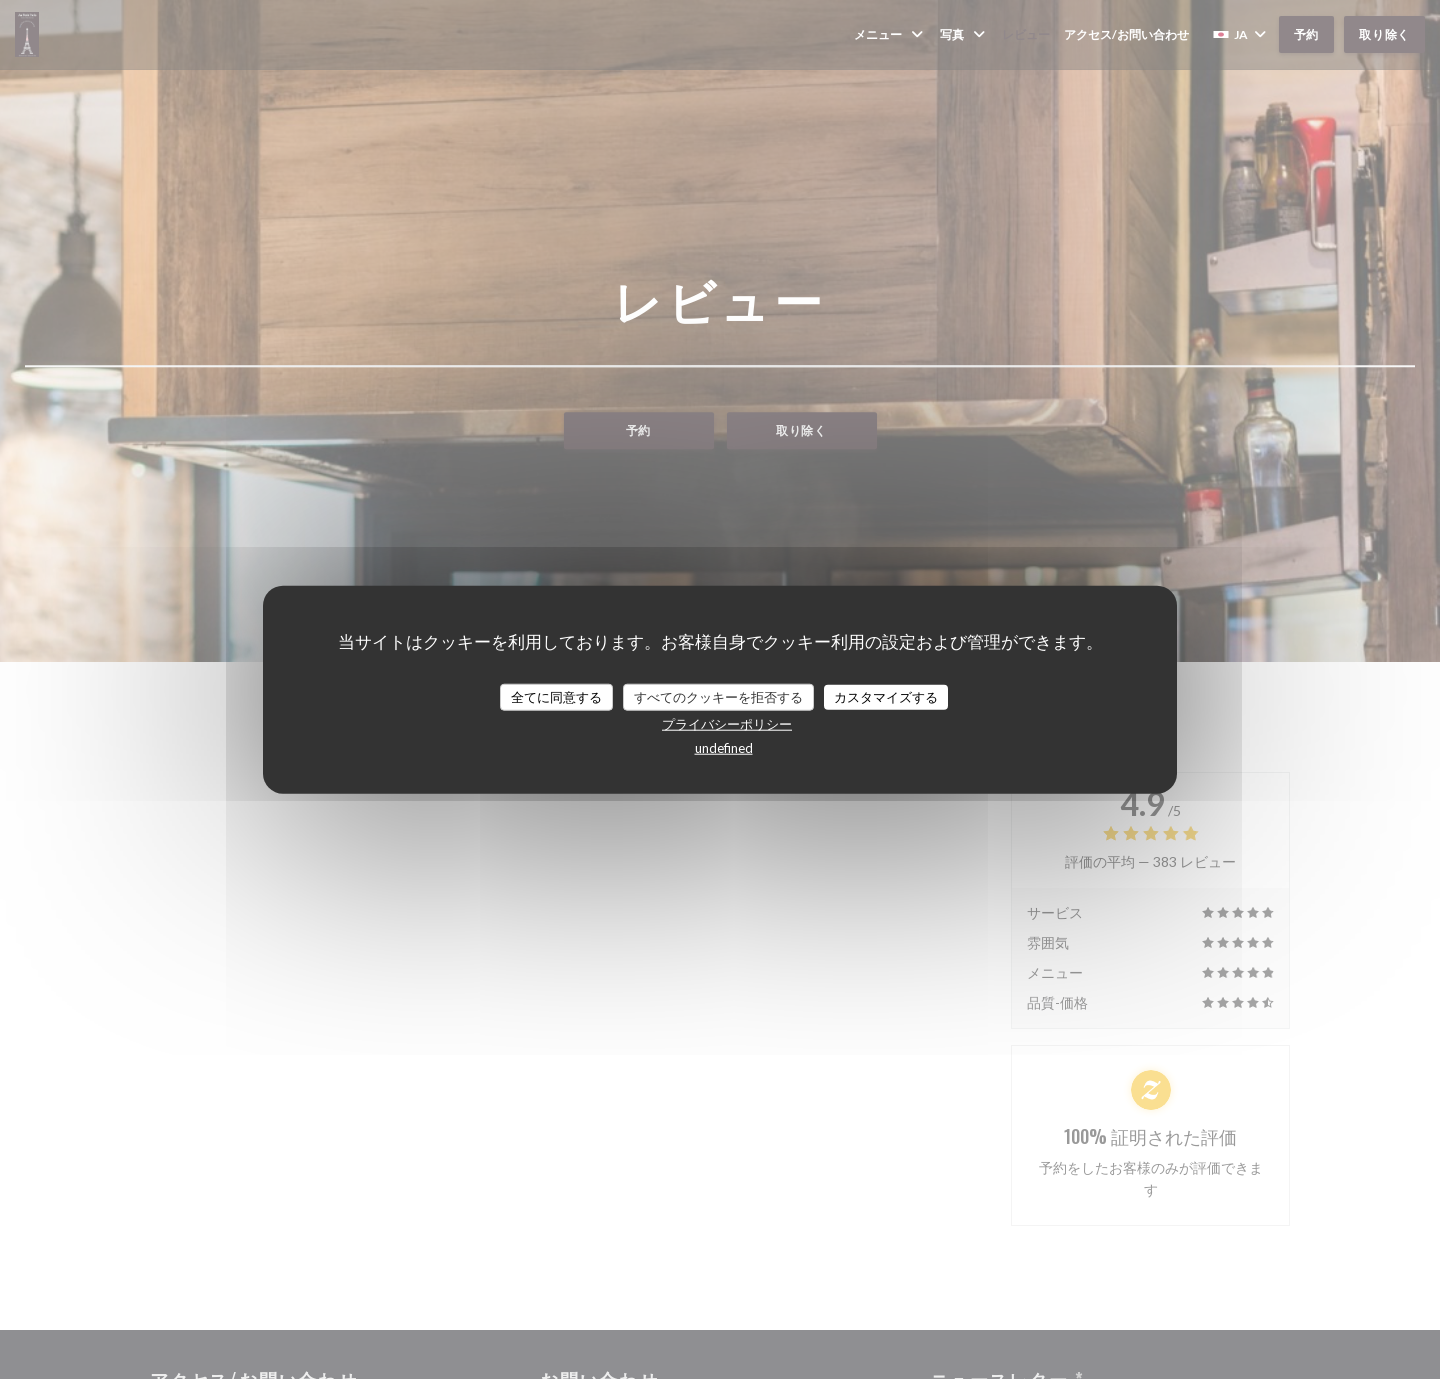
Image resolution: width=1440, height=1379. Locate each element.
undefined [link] (724, 748)
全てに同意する (556, 696)
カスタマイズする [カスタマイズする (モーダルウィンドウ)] (886, 696)
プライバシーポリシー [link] (727, 724)
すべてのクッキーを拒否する (718, 696)
